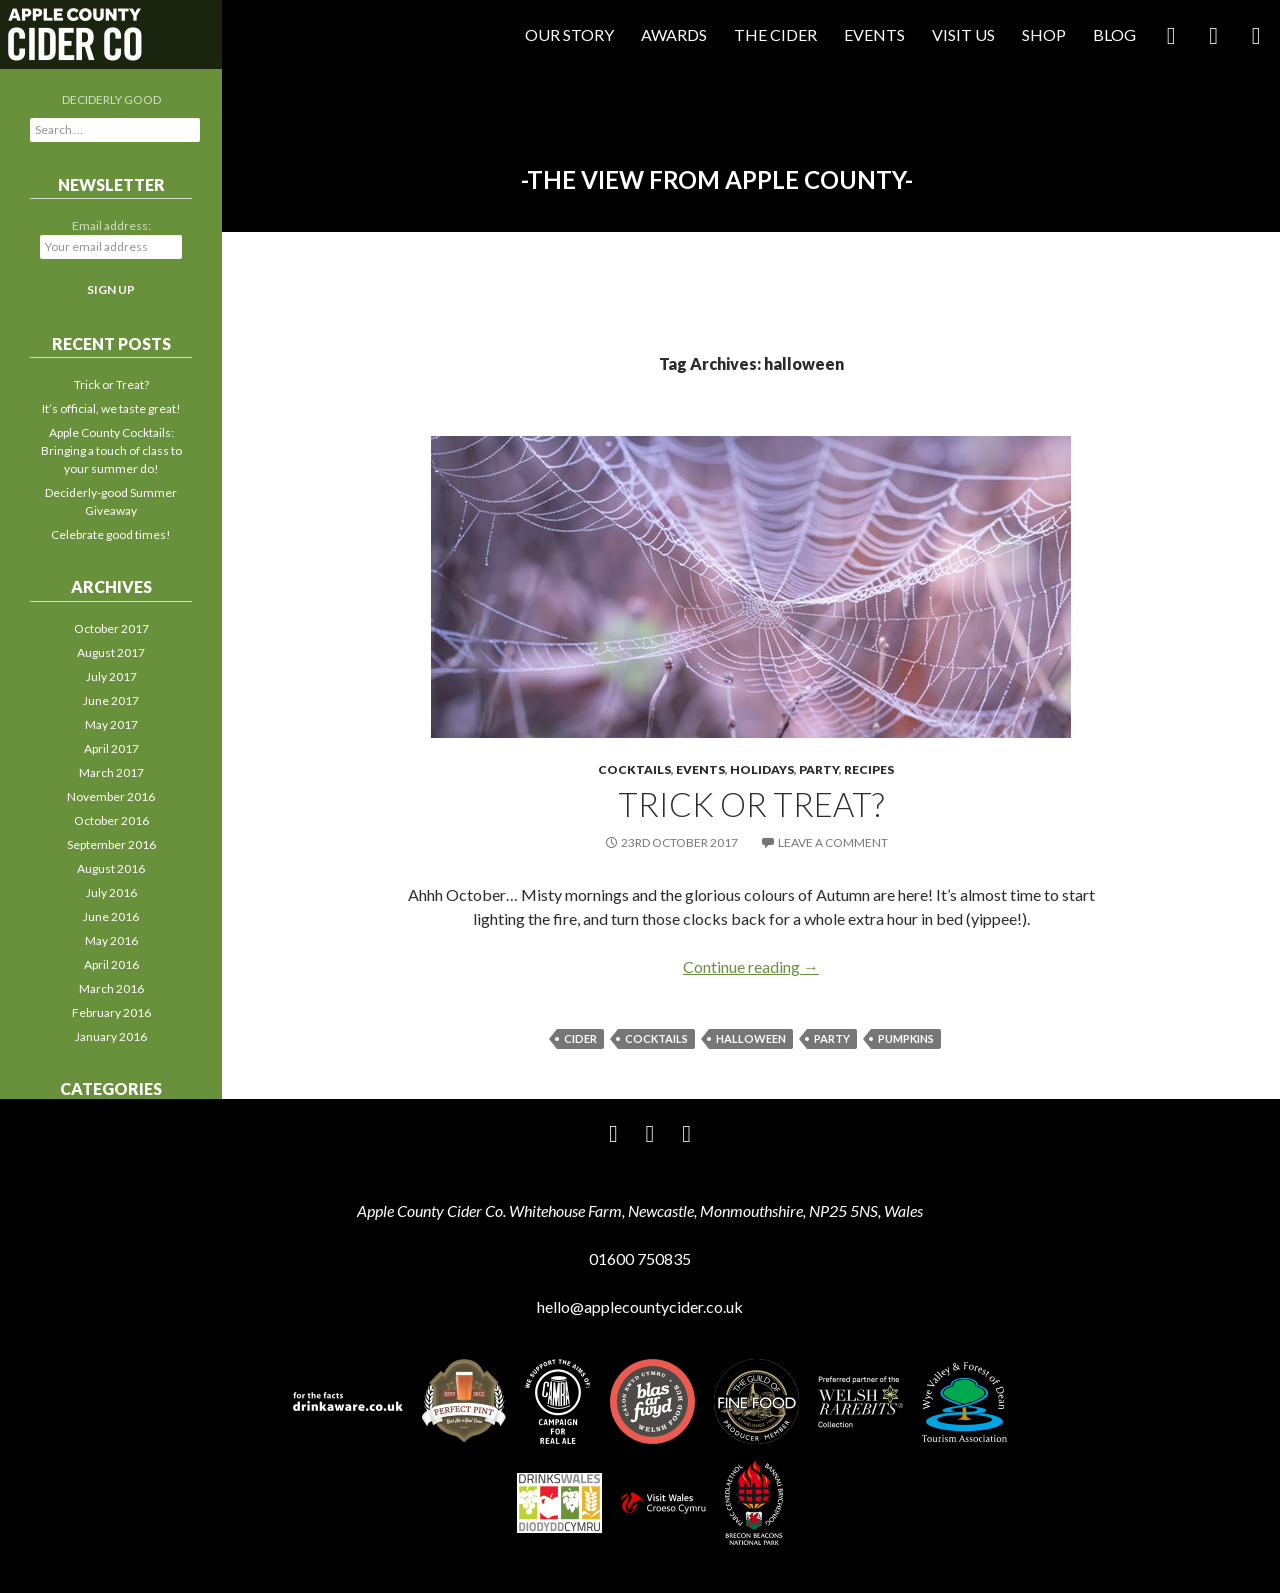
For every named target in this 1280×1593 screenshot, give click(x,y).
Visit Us (963, 34)
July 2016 (111, 892)
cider (580, 1038)
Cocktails (634, 769)
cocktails (656, 1038)
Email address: (111, 225)
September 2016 (111, 844)
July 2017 (111, 676)
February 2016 (111, 1012)
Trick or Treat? (751, 804)
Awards (674, 34)
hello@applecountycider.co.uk (640, 1306)
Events (874, 34)
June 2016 (111, 916)
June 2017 (111, 700)
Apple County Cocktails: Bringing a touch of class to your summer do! (111, 450)
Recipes (869, 769)
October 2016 (111, 820)
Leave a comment (833, 842)
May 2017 (111, 724)
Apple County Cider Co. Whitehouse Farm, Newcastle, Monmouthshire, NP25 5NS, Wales (640, 1210)
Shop (1044, 34)
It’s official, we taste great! (111, 408)
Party (819, 769)
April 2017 (111, 748)
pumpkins (906, 1038)
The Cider (775, 34)
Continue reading (751, 966)
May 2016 (111, 940)
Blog (1114, 34)
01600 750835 (640, 1258)
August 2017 (111, 652)
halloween (751, 1038)
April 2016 (111, 964)
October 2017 (111, 628)
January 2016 (111, 1036)
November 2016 (111, 796)
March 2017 (111, 772)
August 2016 (111, 868)
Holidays (762, 769)
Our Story (569, 34)
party (832, 1038)
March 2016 (111, 988)
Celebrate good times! (111, 534)
